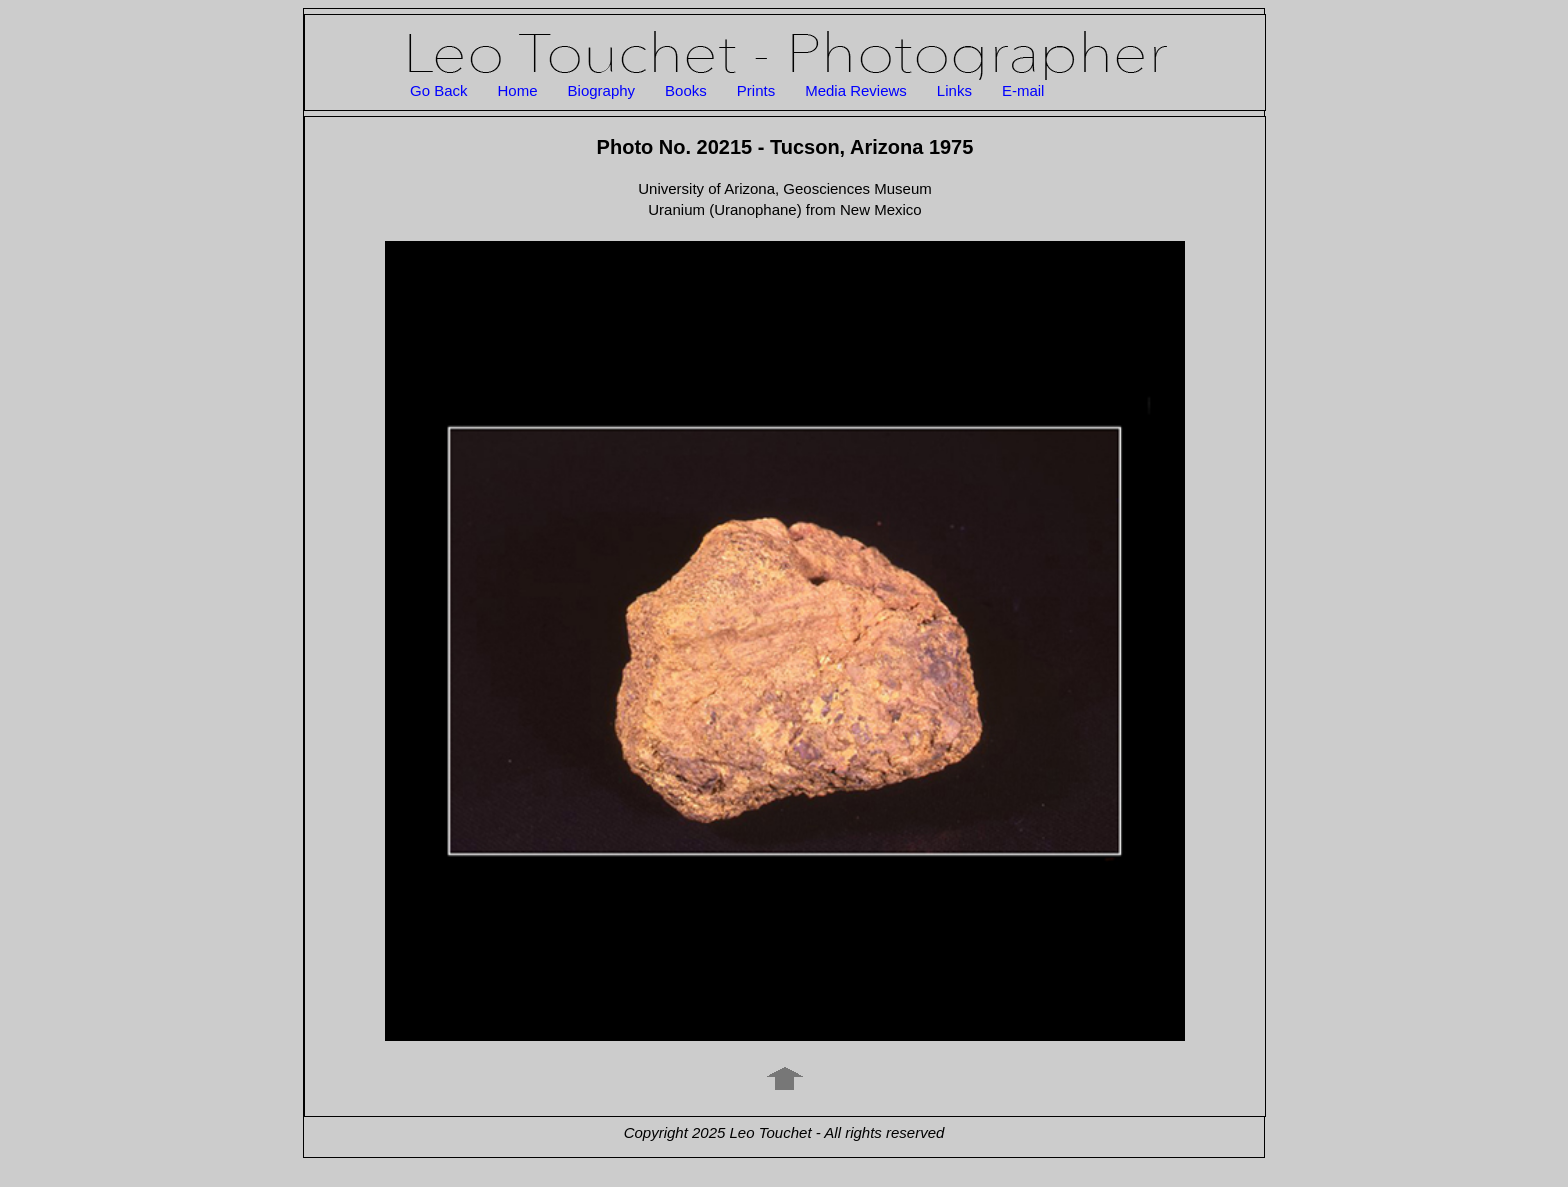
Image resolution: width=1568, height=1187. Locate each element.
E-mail (1023, 90)
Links (954, 90)
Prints (756, 90)
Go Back (439, 90)
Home (518, 90)
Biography (602, 90)
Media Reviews (856, 90)
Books (686, 90)
